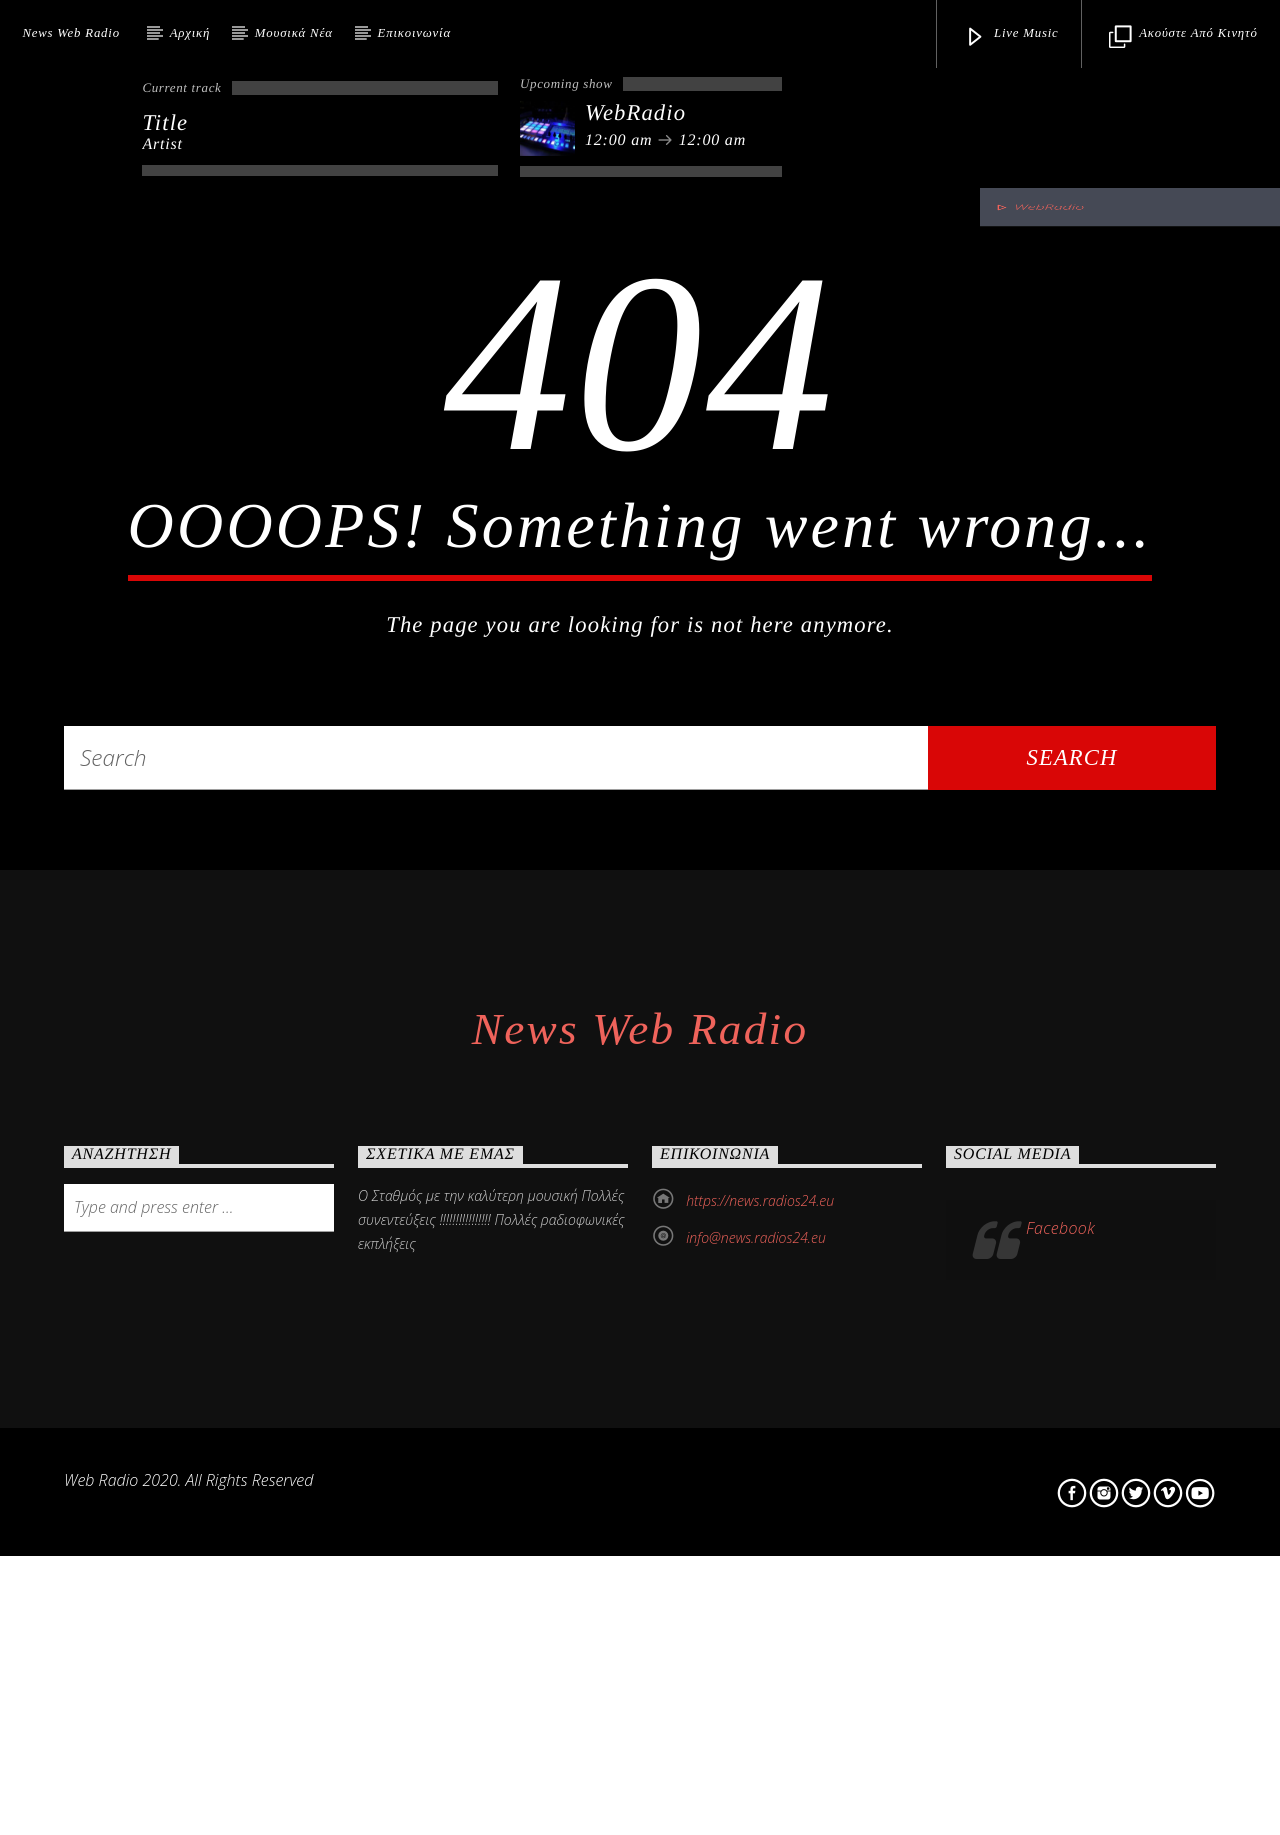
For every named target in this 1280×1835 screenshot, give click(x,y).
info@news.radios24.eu (756, 1721)
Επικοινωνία (414, 33)
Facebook (1060, 1712)
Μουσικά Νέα (294, 33)
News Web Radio (70, 33)
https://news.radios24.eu (760, 1684)
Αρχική (190, 33)
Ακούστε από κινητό (1183, 37)
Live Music (1011, 37)
